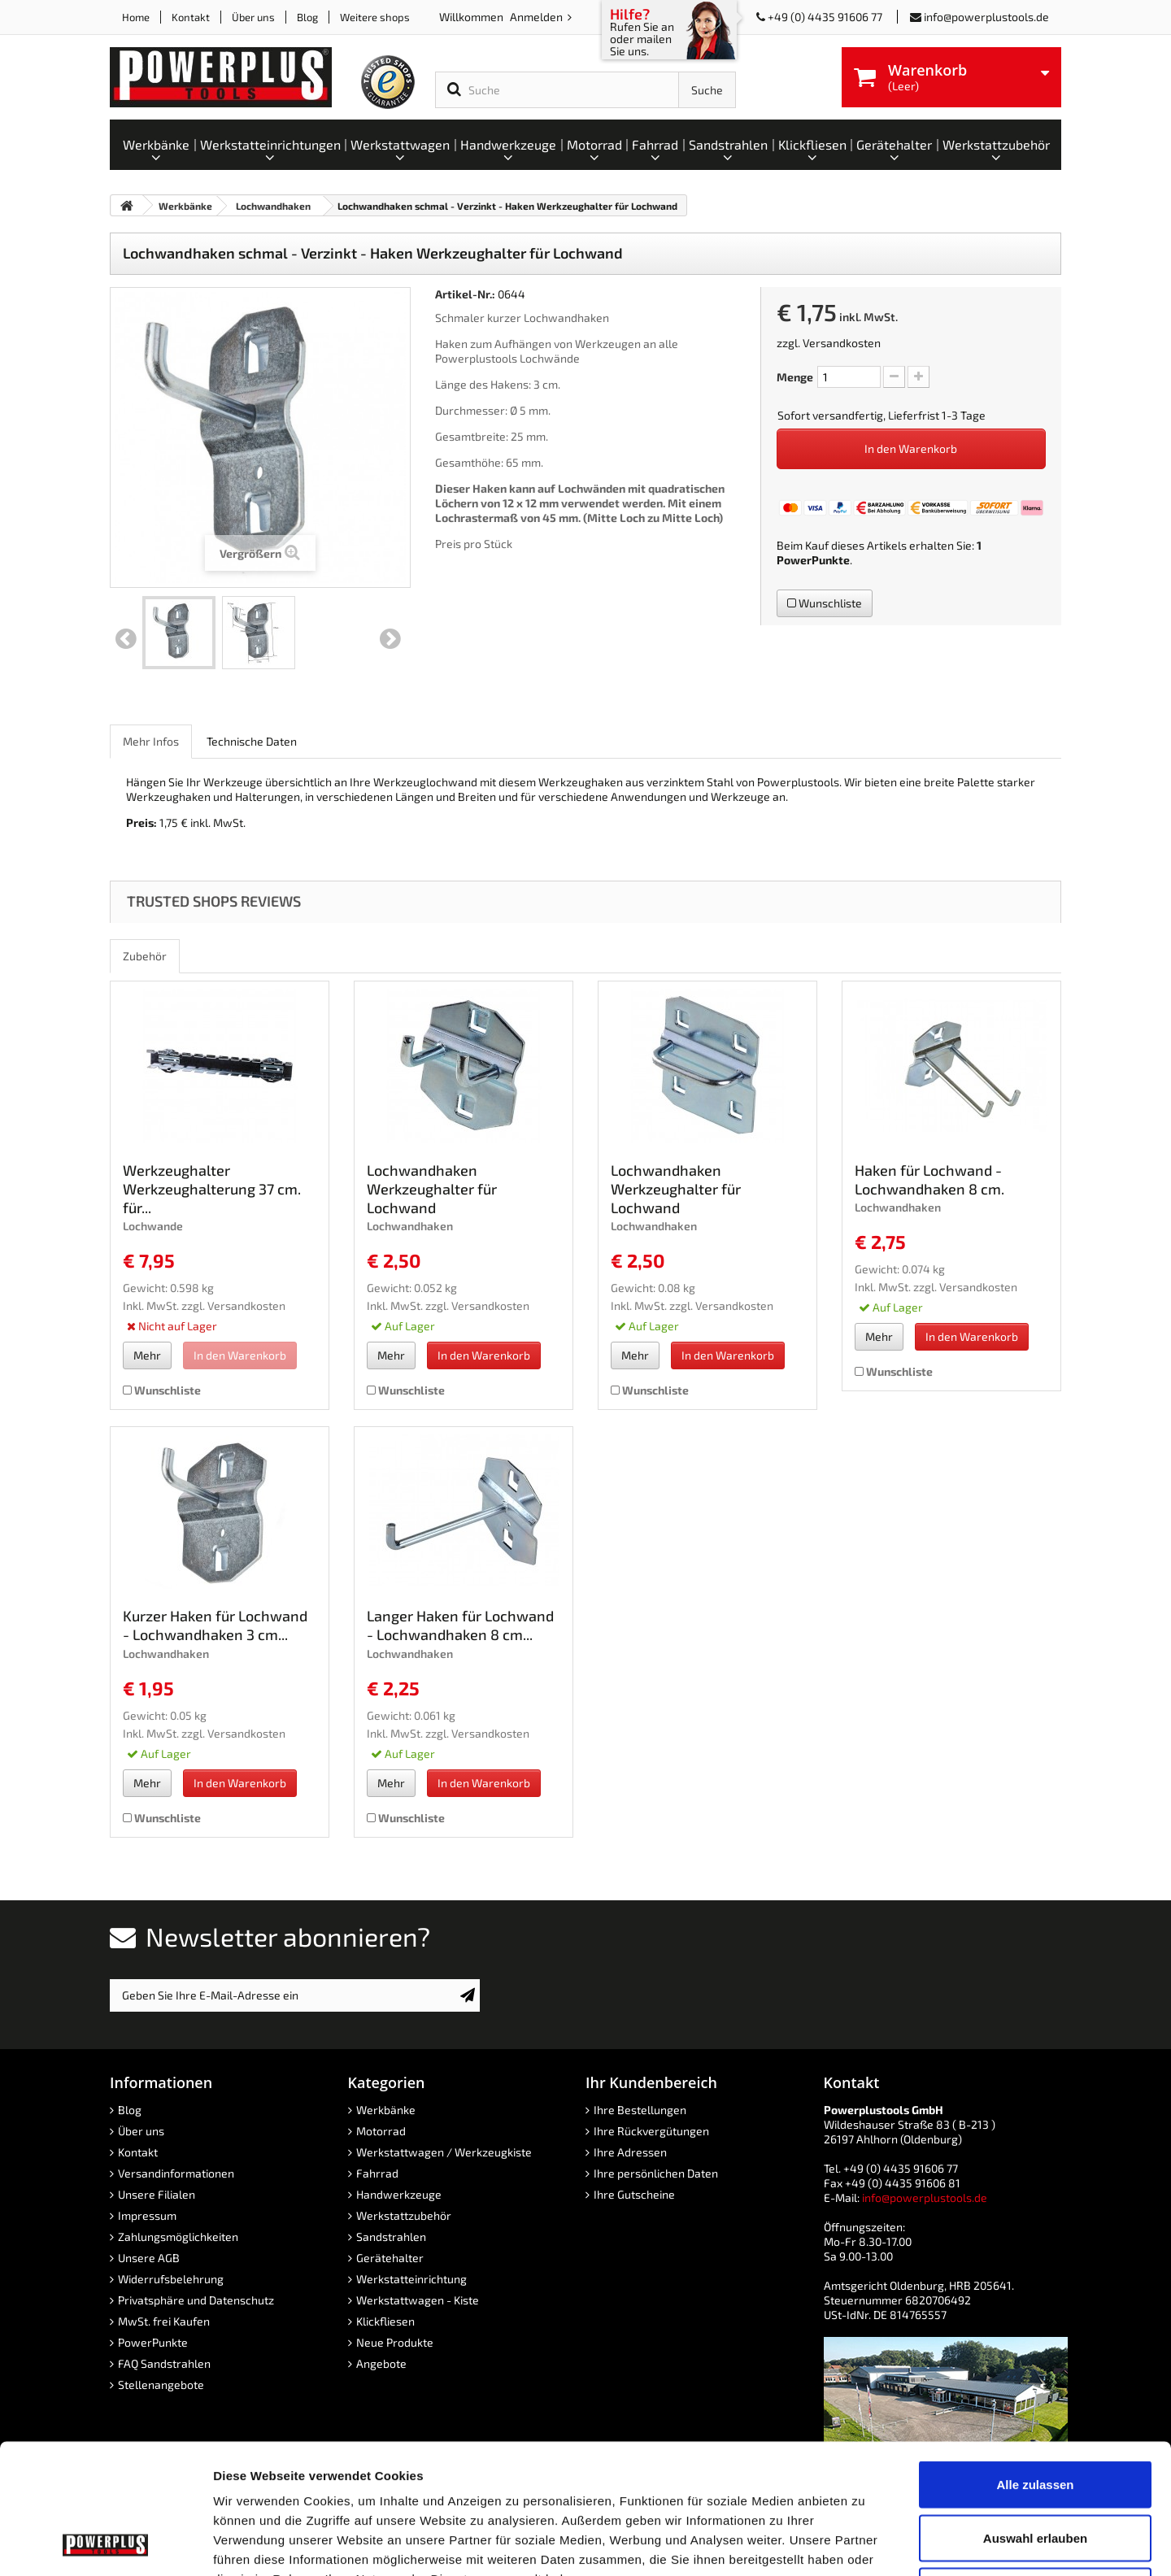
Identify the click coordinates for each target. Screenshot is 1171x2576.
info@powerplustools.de (986, 17)
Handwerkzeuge (399, 2194)
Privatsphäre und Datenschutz (196, 2300)
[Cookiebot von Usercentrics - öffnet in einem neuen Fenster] (105, 2544)
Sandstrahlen (391, 2236)
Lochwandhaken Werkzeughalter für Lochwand (432, 1188)
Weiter (390, 639)
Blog (307, 17)
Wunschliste (824, 603)
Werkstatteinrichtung (411, 2279)
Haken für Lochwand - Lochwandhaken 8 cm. (929, 1179)
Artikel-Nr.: (465, 294)
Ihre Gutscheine (634, 2194)
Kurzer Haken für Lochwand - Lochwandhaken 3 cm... (215, 1625)
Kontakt (191, 17)
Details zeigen (865, 2544)
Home (136, 17)
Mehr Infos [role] (151, 741)
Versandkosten (842, 343)
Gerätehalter (390, 2258)
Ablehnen (1035, 2469)
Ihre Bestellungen (640, 2110)
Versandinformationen (176, 2173)
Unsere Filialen (156, 2194)
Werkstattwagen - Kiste (417, 2300)
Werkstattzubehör (403, 2215)
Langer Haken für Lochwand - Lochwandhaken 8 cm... (460, 1625)
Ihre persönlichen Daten (656, 2173)
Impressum (147, 2215)
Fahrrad (377, 2173)
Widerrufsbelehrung (171, 2279)
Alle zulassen (1034, 2362)
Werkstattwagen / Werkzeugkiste (444, 2152)
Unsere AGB (149, 2258)
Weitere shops (375, 17)
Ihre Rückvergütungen (651, 2131)
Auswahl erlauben (1035, 2416)
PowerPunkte (813, 560)
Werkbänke (386, 2110)
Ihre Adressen (630, 2152)
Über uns (253, 17)
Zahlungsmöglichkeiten (178, 2236)
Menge (795, 377)
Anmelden (537, 17)
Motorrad (381, 2131)
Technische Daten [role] (252, 741)
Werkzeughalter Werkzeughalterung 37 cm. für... (212, 1188)
